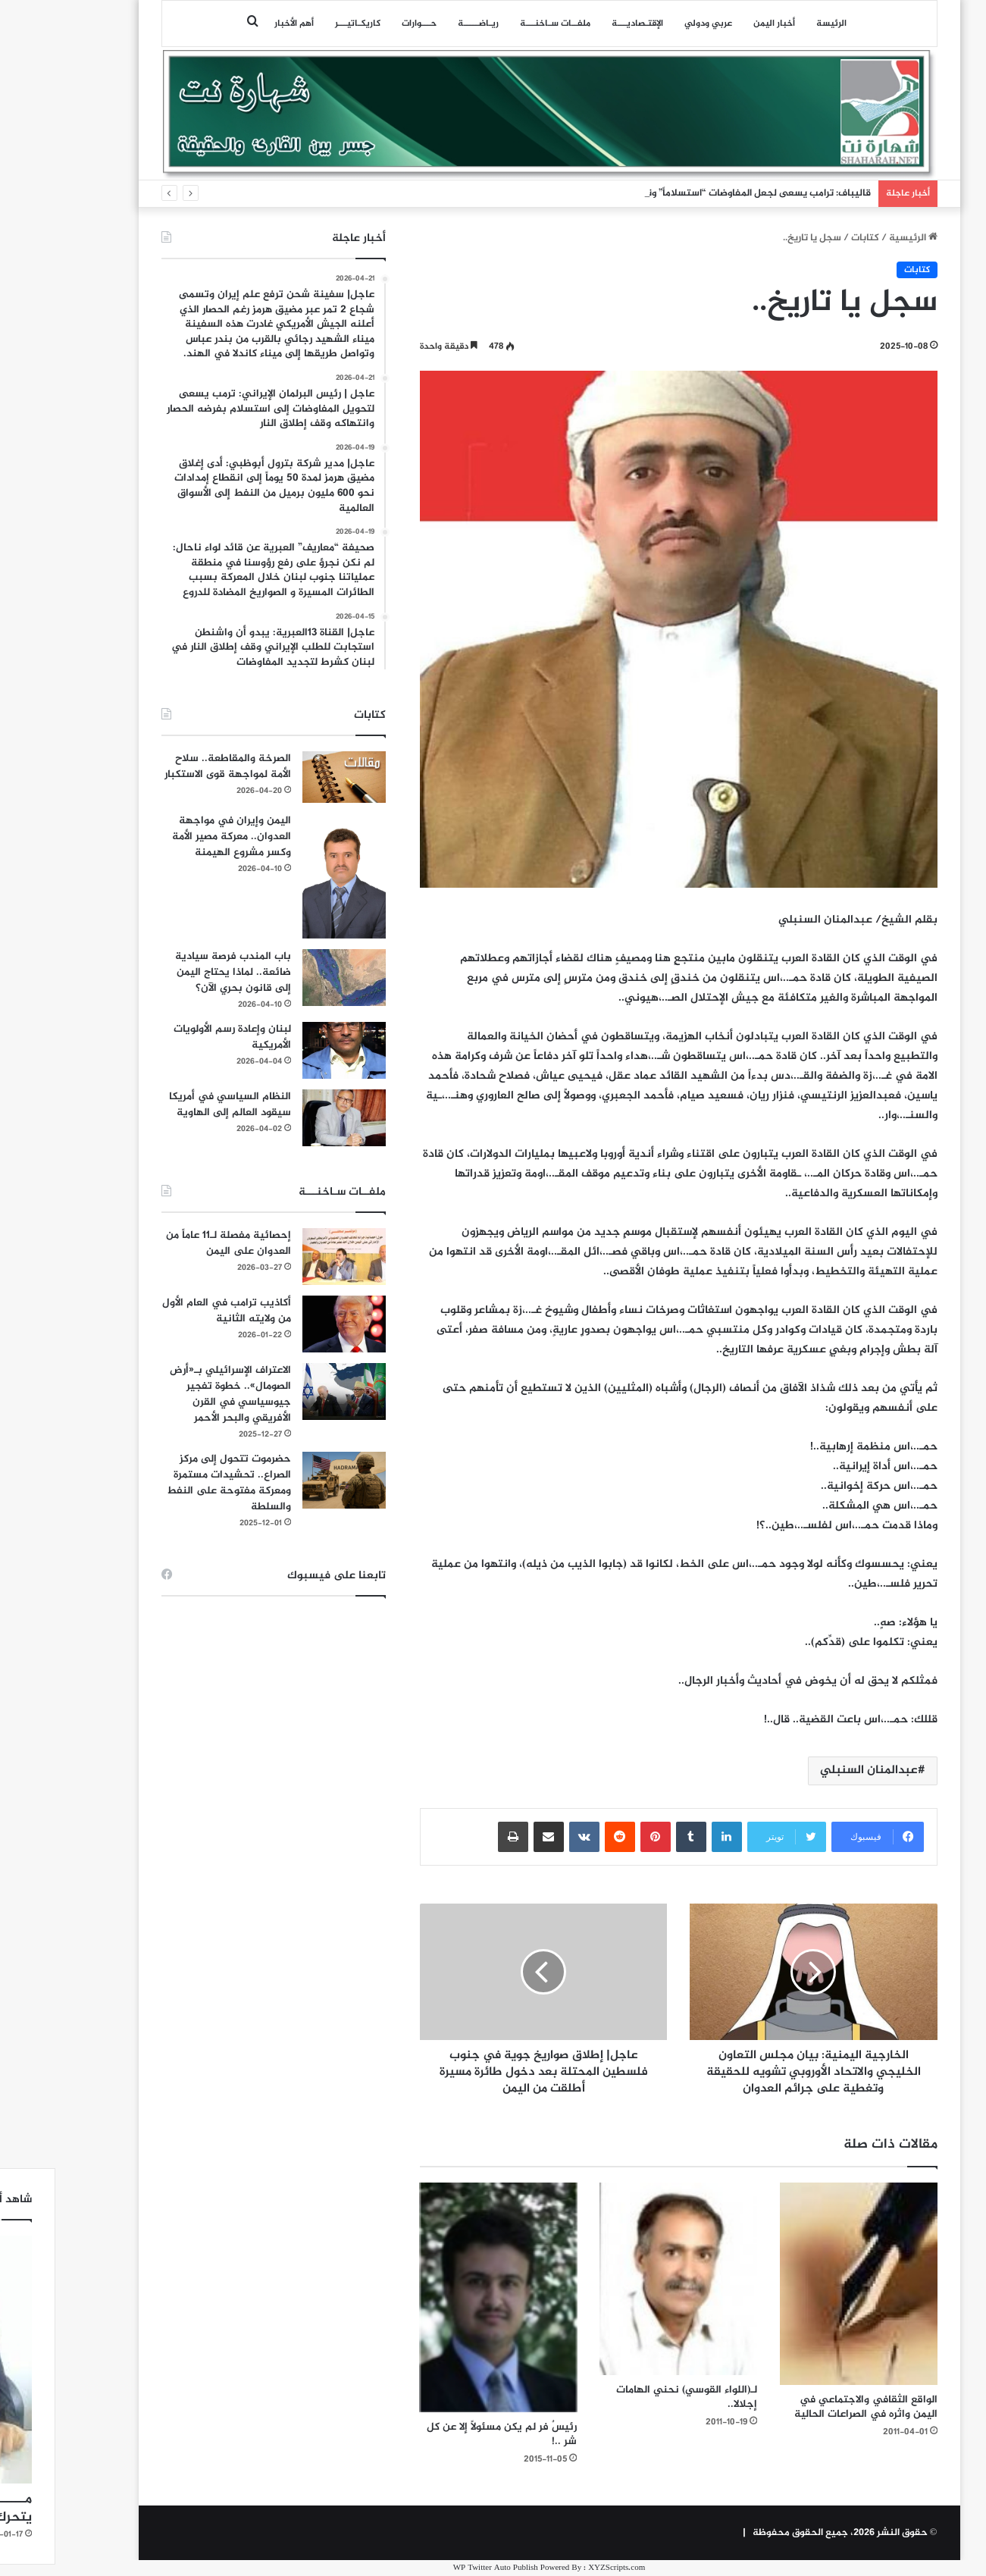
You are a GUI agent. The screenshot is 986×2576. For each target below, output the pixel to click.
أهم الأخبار (238, 23)
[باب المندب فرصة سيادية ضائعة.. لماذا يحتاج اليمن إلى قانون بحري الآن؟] (288, 977)
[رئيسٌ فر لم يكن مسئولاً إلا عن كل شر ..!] (442, 2297)
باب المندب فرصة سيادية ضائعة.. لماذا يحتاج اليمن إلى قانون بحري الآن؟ (177, 972)
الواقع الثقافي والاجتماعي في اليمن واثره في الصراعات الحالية (809, 2407)
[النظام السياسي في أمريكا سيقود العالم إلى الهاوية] (288, 1117)
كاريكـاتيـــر (301, 23)
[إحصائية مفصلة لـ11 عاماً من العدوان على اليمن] (288, 1256)
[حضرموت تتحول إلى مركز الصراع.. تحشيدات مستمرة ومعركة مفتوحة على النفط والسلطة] (288, 1480)
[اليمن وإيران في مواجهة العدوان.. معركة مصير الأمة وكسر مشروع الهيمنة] (288, 876)
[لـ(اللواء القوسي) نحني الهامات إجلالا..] (622, 2278)
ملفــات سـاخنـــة (499, 23)
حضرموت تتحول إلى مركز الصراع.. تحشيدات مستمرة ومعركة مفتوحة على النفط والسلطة (173, 1482)
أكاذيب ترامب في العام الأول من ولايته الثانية (170, 1310)
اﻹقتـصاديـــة (581, 23)
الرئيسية (857, 238)
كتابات (809, 238)
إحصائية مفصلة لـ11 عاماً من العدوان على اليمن (172, 1243)
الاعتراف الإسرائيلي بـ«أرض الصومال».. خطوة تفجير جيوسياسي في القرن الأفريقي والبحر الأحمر (174, 1394)
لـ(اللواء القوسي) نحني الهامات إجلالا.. (630, 2397)
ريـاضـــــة (422, 23)
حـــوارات (363, 23)
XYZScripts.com (560, 2568)
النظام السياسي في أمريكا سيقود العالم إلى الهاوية (174, 1104)
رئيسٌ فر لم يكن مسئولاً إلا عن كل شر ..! (446, 2434)
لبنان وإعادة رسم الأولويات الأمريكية (176, 1037)
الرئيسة (775, 23)
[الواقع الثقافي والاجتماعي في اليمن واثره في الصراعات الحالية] (802, 2283)
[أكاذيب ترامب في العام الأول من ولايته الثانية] (288, 1324)
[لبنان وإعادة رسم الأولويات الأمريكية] (288, 1050)
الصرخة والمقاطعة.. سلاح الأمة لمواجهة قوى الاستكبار (171, 766)
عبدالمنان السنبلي (813, 1770)
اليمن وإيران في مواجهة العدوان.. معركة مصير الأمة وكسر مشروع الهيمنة (175, 836)
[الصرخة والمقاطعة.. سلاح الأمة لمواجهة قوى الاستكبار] (288, 776)
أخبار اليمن (718, 23)
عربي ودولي (652, 23)
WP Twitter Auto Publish (439, 2568)
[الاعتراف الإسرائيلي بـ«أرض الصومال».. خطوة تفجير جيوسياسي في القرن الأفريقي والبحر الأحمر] (288, 1391)
